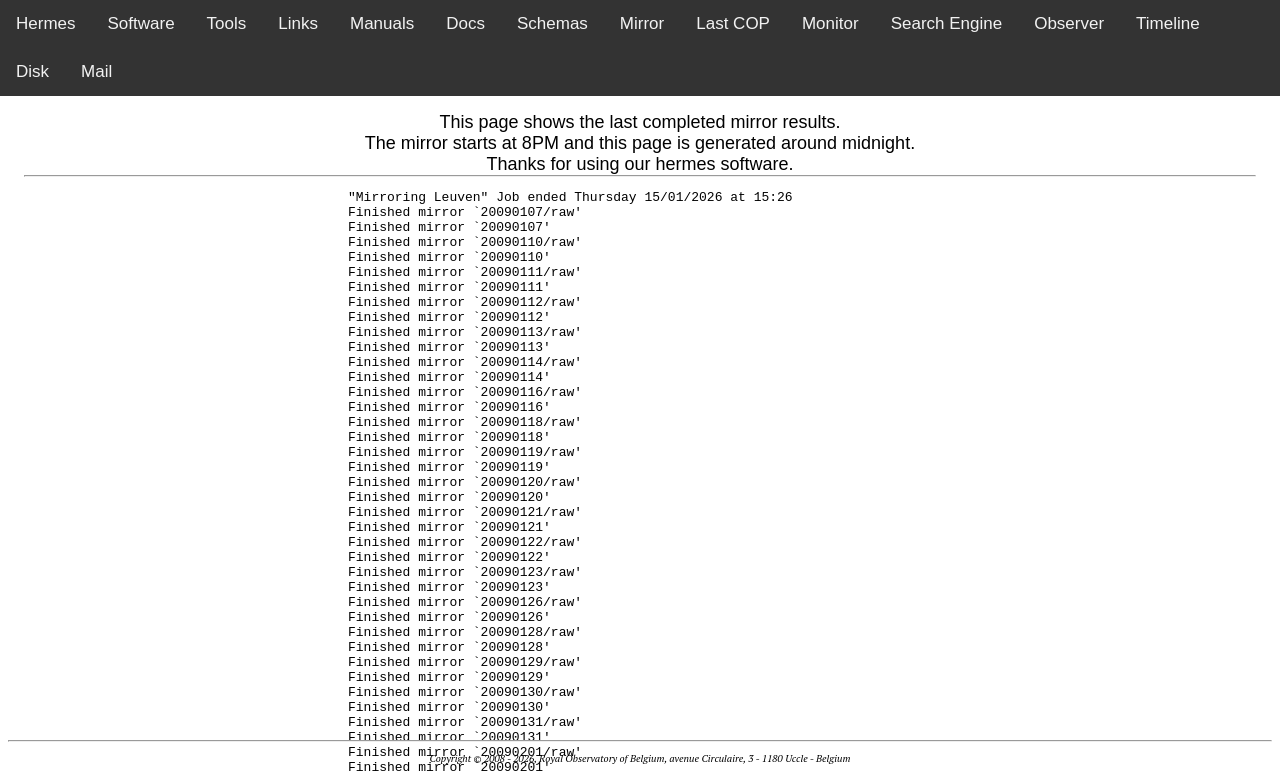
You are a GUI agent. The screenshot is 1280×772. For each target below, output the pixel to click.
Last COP (733, 23)
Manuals (382, 23)
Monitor (830, 23)
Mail (96, 71)
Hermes (46, 23)
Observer (1069, 23)
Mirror (642, 23)
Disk (32, 71)
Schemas (552, 23)
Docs (465, 23)
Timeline (1168, 23)
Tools (227, 23)
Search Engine (947, 23)
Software (141, 23)
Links (298, 23)
